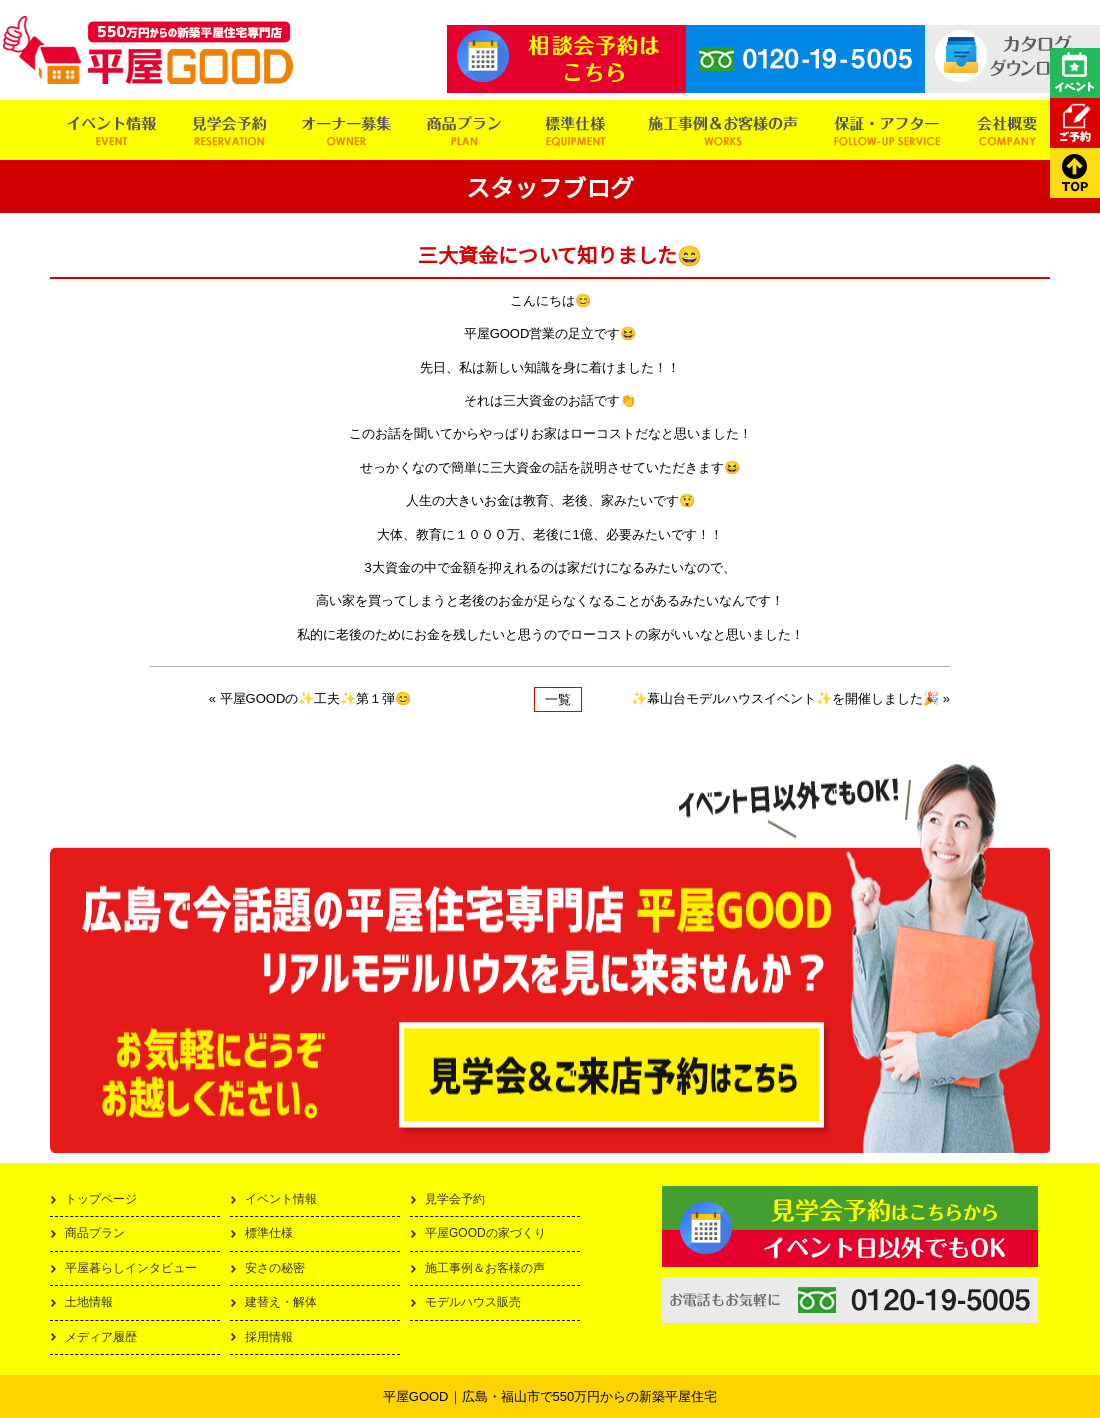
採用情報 (269, 1337)
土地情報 (89, 1302)
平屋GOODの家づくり (485, 1233)
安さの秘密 (275, 1268)
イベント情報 (281, 1199)
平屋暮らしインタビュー (131, 1268)
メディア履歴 (101, 1337)
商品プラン (95, 1233)
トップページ (101, 1199)
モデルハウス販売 (473, 1302)
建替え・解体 (281, 1302)
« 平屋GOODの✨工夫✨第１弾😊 (310, 698)
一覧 (558, 699)
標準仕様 (269, 1233)
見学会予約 (455, 1199)
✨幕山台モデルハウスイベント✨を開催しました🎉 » (790, 698)
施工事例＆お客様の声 (485, 1268)
